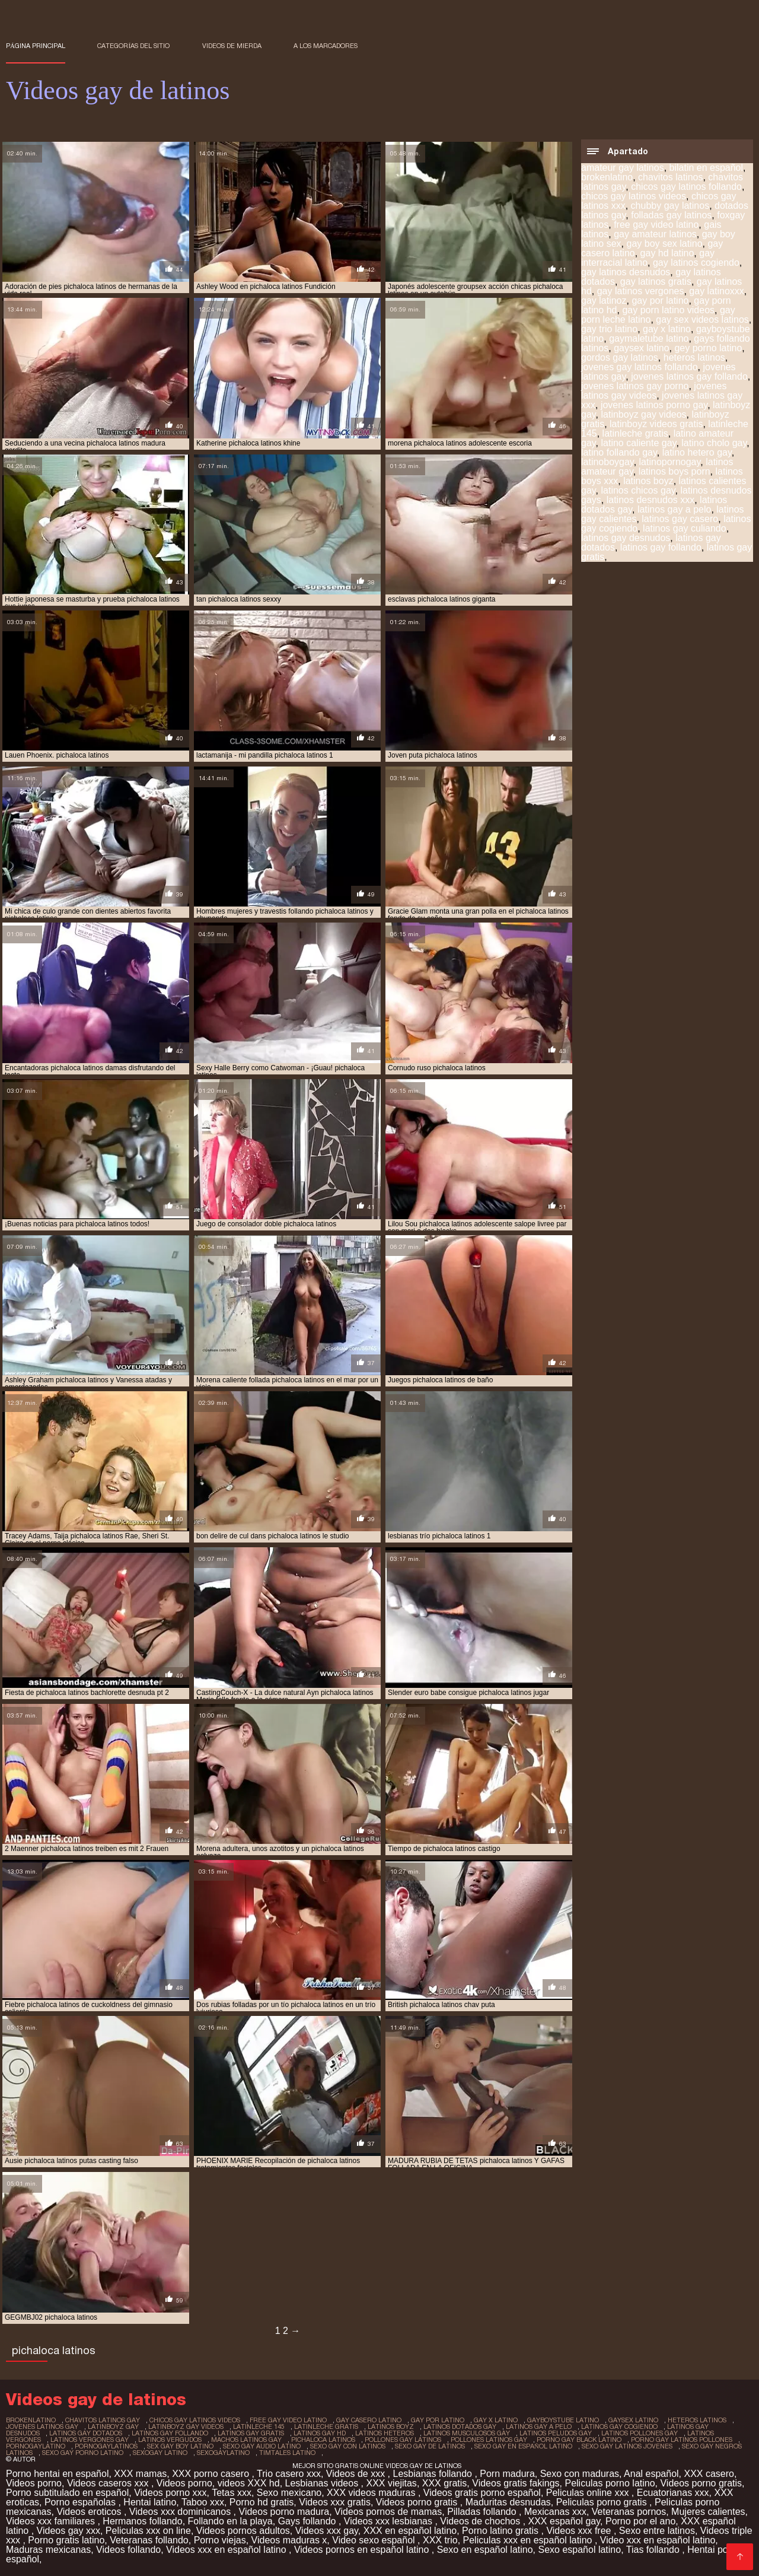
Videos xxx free (580, 2531)
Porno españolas (81, 2502)
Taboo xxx (202, 2502)
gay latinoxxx (716, 291)
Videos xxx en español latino (227, 2550)
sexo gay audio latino (262, 2446)
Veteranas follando (149, 2540)
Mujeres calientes (708, 2512)
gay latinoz (604, 300)
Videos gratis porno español (482, 2493)
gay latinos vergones (640, 291)
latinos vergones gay (89, 2439)
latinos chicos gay (638, 490)
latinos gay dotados (85, 2433)
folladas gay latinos (671, 215)
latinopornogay (670, 462)
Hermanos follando (142, 2521)
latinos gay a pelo (674, 509)
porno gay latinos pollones (681, 2439)
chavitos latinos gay (102, 2420)
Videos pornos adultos (243, 2531)
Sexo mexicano (289, 2493)
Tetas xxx (231, 2493)
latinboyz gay (113, 2426)
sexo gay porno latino (82, 2452)
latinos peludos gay (555, 2433)
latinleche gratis (635, 433)
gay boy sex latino (664, 243)
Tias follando (654, 2550)
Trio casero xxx (289, 2474)
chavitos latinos (670, 177)
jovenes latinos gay (42, 2426)
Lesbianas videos (323, 2483)
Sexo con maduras (579, 2474)
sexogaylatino (223, 2452)
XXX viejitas (391, 2483)
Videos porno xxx (170, 2493)
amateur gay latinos (622, 168)
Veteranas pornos (629, 2512)
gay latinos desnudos (625, 272)
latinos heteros (384, 2433)
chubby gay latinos (670, 206)
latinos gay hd (320, 2433)
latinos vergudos (170, 2439)
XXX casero (709, 2474)
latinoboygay (607, 462)
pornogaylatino (35, 2446)
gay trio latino (609, 329)
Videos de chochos (481, 2521)
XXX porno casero (211, 2474)
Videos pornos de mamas (388, 2512)
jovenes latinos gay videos (654, 390)
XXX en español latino (410, 2531)
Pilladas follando (483, 2512)
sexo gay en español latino (523, 2446)
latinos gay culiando (684, 528)
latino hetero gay (697, 452)
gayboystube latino (563, 2420)
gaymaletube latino (648, 338)
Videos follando (128, 2550)
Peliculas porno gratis (602, 2502)
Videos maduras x (289, 2540)
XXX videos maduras (372, 2493)
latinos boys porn (674, 471)
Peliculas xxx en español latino (529, 2540)
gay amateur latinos (655, 234)
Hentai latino (149, 2502)
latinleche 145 (259, 2426)
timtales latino (287, 2452)
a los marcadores (326, 45)
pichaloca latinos (323, 2439)
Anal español (651, 2474)
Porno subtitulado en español (67, 2493)
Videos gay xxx (68, 2531)
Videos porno (34, 2483)
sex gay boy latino (180, 2446)
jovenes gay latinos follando (639, 367)
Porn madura (507, 2474)
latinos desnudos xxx (651, 500)
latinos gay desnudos (625, 538)
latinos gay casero (680, 519)
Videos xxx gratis (335, 2502)
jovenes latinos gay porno (634, 386)
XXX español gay (564, 2521)
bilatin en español (706, 168)
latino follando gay (619, 452)
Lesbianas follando (434, 2474)
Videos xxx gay (326, 2531)
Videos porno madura (284, 2512)
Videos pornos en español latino (363, 2550)
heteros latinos (694, 357)
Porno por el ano (640, 2521)
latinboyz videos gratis (656, 424)
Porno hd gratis (261, 2502)
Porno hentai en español (57, 2474)
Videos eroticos (90, 2512)
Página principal (35, 45)
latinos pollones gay (639, 2433)
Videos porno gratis (701, 2483)
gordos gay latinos (619, 357)
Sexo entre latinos (657, 2531)
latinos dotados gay (459, 2426)
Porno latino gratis (501, 2531)
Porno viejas (220, 2540)
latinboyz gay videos (644, 414)
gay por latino (660, 300)
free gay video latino (656, 225)
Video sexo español (374, 2540)
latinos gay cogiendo (619, 2426)
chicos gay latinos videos (633, 196)
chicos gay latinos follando (686, 187)
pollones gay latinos (403, 2439)
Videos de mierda (231, 45)
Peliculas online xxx (589, 2493)
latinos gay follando (660, 547)
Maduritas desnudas (508, 2502)
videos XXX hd (249, 2483)
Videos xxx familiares (51, 2521)
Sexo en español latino (485, 2550)
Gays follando (308, 2521)
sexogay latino (160, 2452)
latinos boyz (648, 481)
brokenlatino (607, 177)
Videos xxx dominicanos (181, 2512)
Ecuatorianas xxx (673, 2493)
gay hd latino (667, 253)
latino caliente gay (639, 443)
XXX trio (440, 2540)
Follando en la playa (230, 2521)
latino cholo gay (714, 443)
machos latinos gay (246, 2439)
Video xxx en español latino (658, 2540)
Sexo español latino (579, 2550)
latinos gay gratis (251, 2433)
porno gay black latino (579, 2439)
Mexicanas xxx (555, 2512)
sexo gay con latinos (347, 2446)
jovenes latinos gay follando (689, 376)
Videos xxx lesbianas (389, 2521)
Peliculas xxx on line (148, 2531)
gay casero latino (368, 2420)
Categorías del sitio (133, 45)
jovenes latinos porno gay (654, 405)
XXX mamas (140, 2474)
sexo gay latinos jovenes (627, 2446)
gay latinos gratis (655, 281)
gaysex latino (641, 348)
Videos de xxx (357, 2474)
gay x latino (667, 329)
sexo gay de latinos (430, 2446)
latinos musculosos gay (466, 2433)
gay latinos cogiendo (696, 262)
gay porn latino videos (668, 310)
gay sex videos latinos (702, 319)
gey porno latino (708, 348)
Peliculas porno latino (610, 2483)
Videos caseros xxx (109, 2483)
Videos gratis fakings (515, 2483)
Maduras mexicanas (48, 2550)
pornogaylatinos (106, 2446)
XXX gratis (444, 2483)
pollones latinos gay (489, 2439)
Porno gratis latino (66, 2540)
